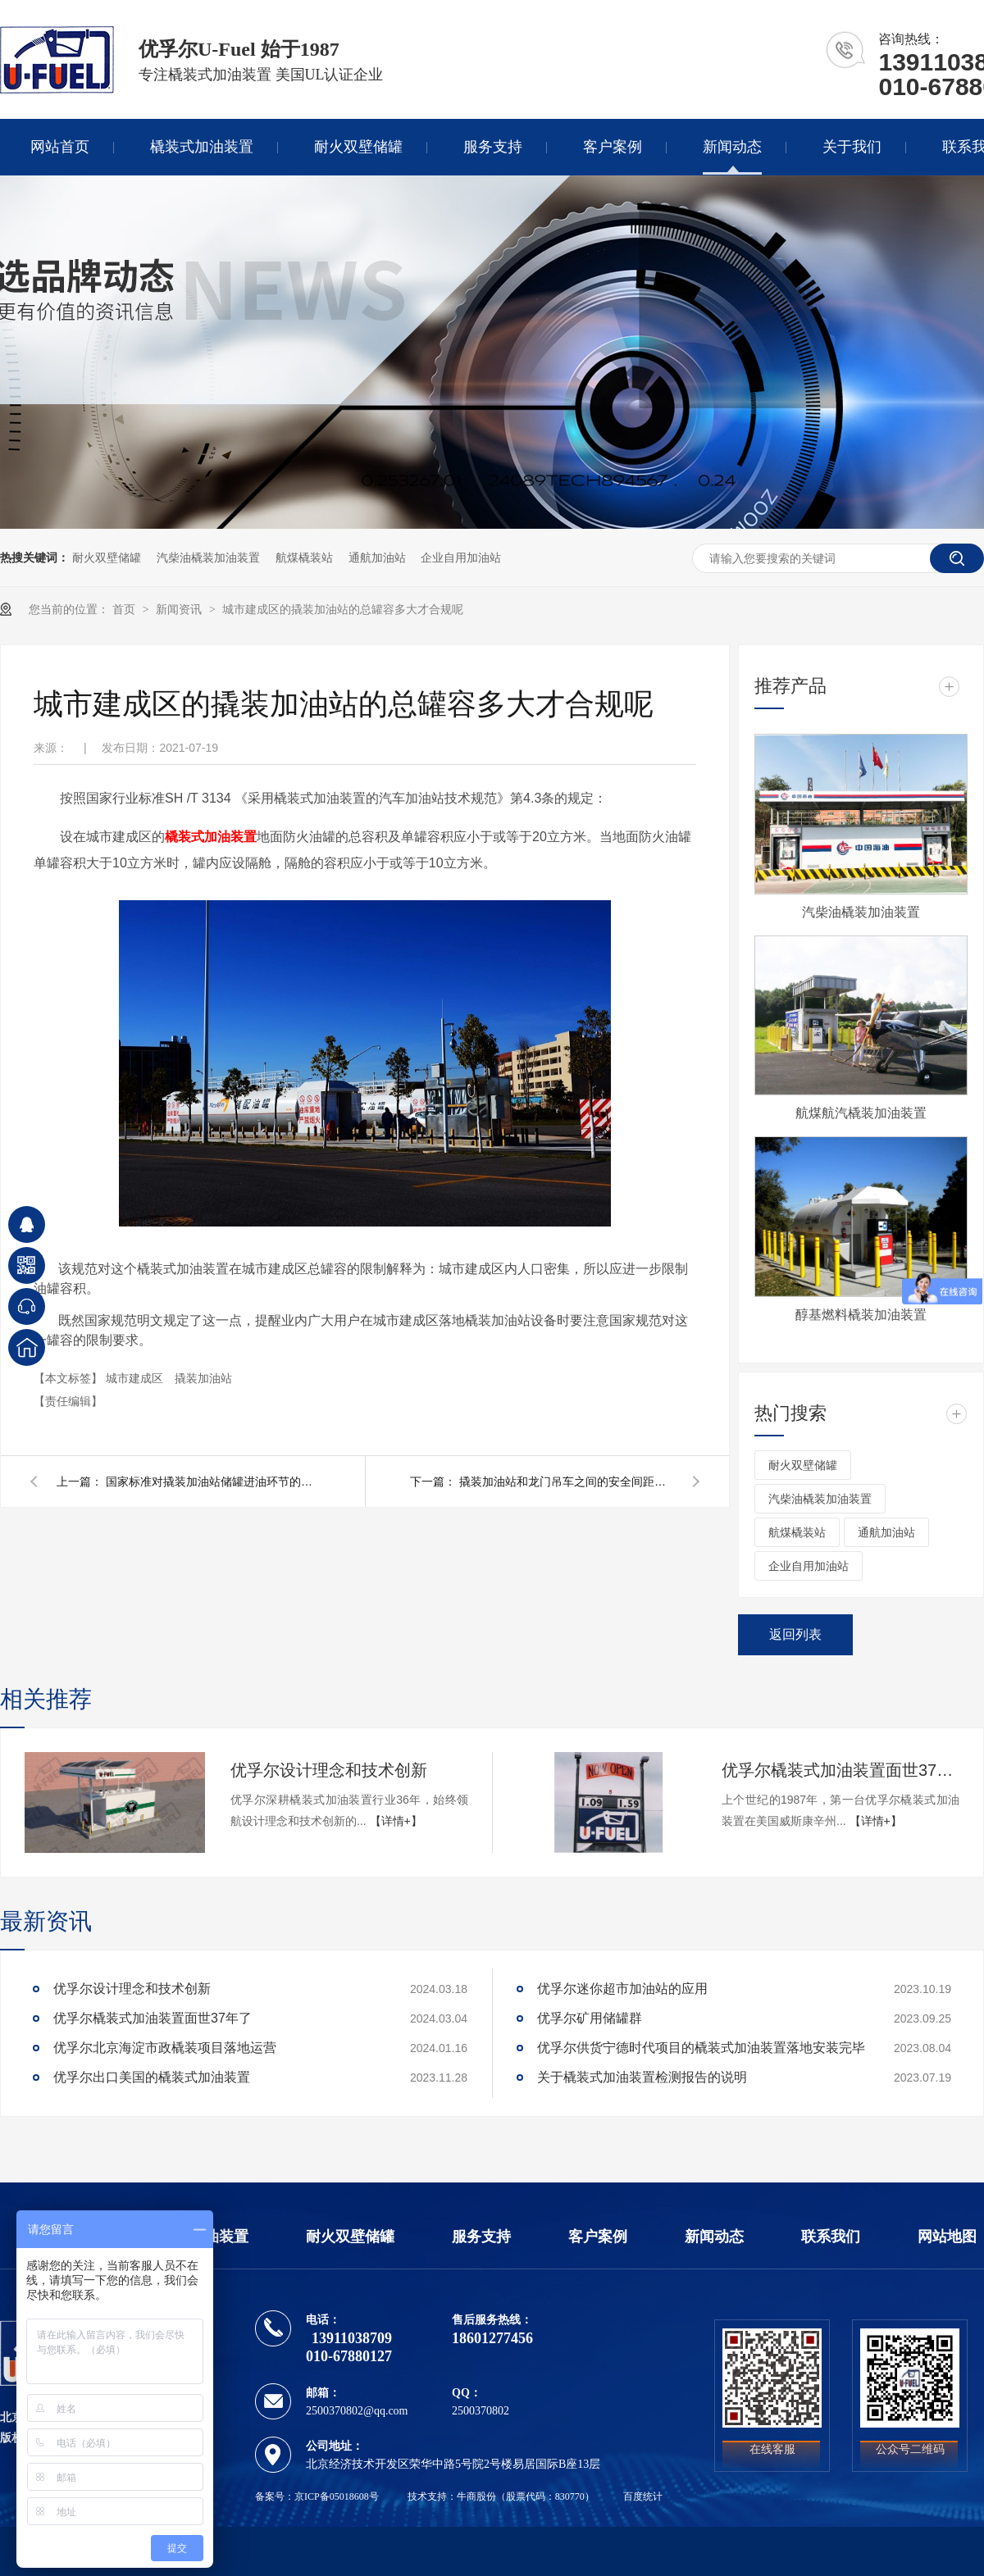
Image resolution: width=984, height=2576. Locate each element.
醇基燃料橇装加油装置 (861, 1315)
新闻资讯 (180, 609)
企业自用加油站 (461, 557)
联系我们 (830, 2236)
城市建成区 (136, 1378)
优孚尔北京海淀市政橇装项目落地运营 (164, 2048)
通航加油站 (377, 557)
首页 (125, 609)
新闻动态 (732, 147)
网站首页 (59, 147)
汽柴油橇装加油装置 (208, 557)
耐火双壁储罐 (358, 147)
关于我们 (852, 147)
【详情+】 (396, 1820)
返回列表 (795, 1634)
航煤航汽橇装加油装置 (861, 1113)
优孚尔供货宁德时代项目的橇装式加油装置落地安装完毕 (701, 2048)
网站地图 (947, 2236)
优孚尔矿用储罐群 (589, 2018)
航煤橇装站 (304, 557)
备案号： (274, 2496)
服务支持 (492, 147)
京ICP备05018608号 (336, 2496)
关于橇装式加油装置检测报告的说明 (642, 2077)
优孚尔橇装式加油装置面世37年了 (840, 1770)
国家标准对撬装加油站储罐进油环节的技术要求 (212, 1481)
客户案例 (612, 147)
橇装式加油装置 (201, 147)
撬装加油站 (203, 1378)
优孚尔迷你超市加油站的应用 (622, 1989)
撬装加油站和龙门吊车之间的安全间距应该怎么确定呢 (565, 1481)
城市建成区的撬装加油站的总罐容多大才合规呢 (342, 609)
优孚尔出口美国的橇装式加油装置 (151, 2077)
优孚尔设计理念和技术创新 (328, 1770)
